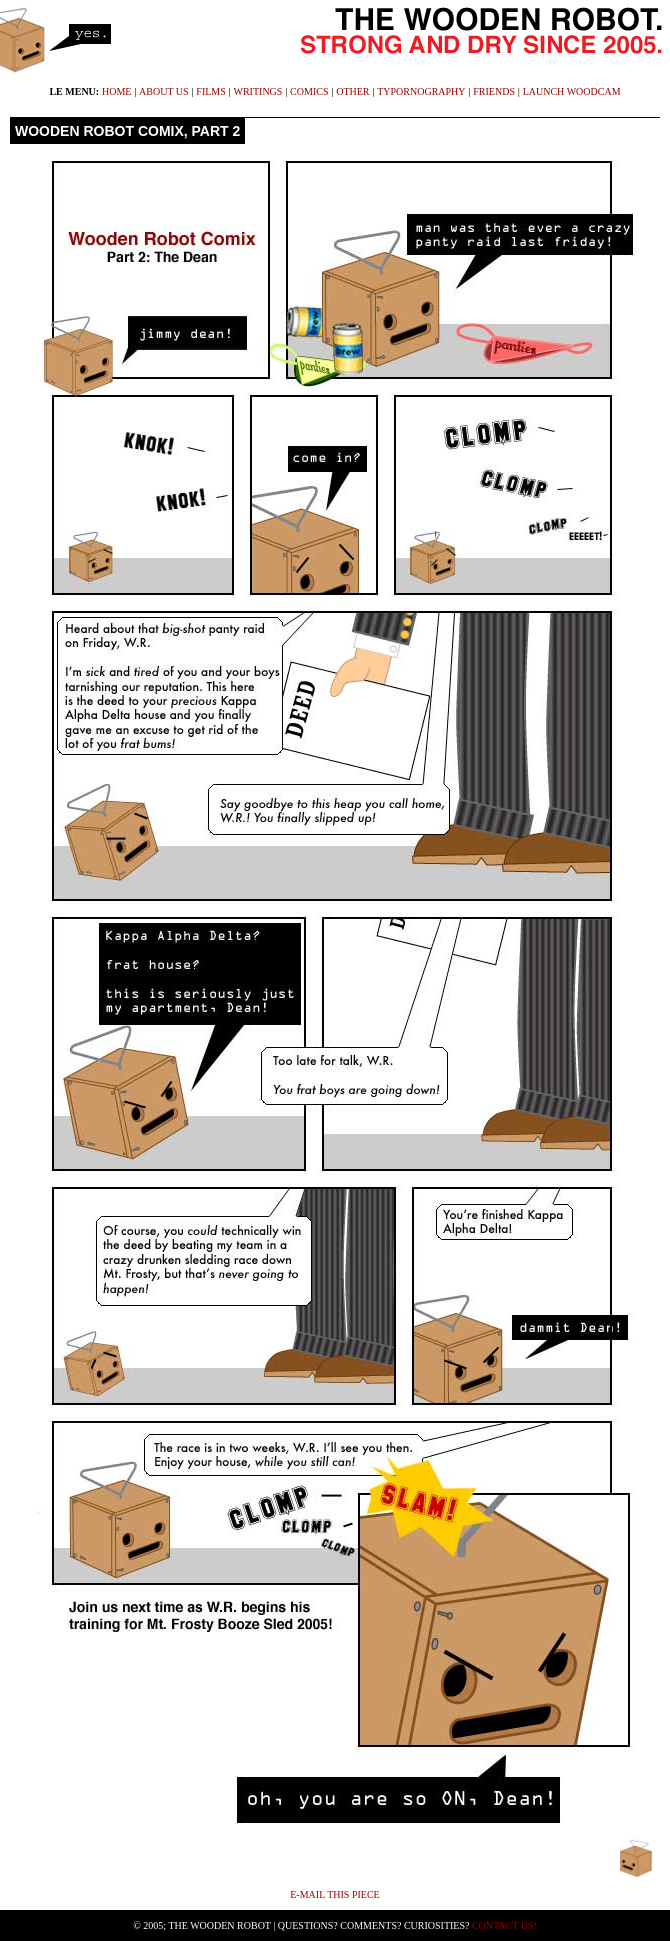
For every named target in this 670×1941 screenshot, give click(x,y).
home (116, 91)
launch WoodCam (572, 91)
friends (494, 91)
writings (258, 91)
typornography (421, 91)
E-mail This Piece (334, 1894)
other (352, 91)
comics (309, 91)
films (210, 91)
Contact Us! (504, 1925)
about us (164, 91)
